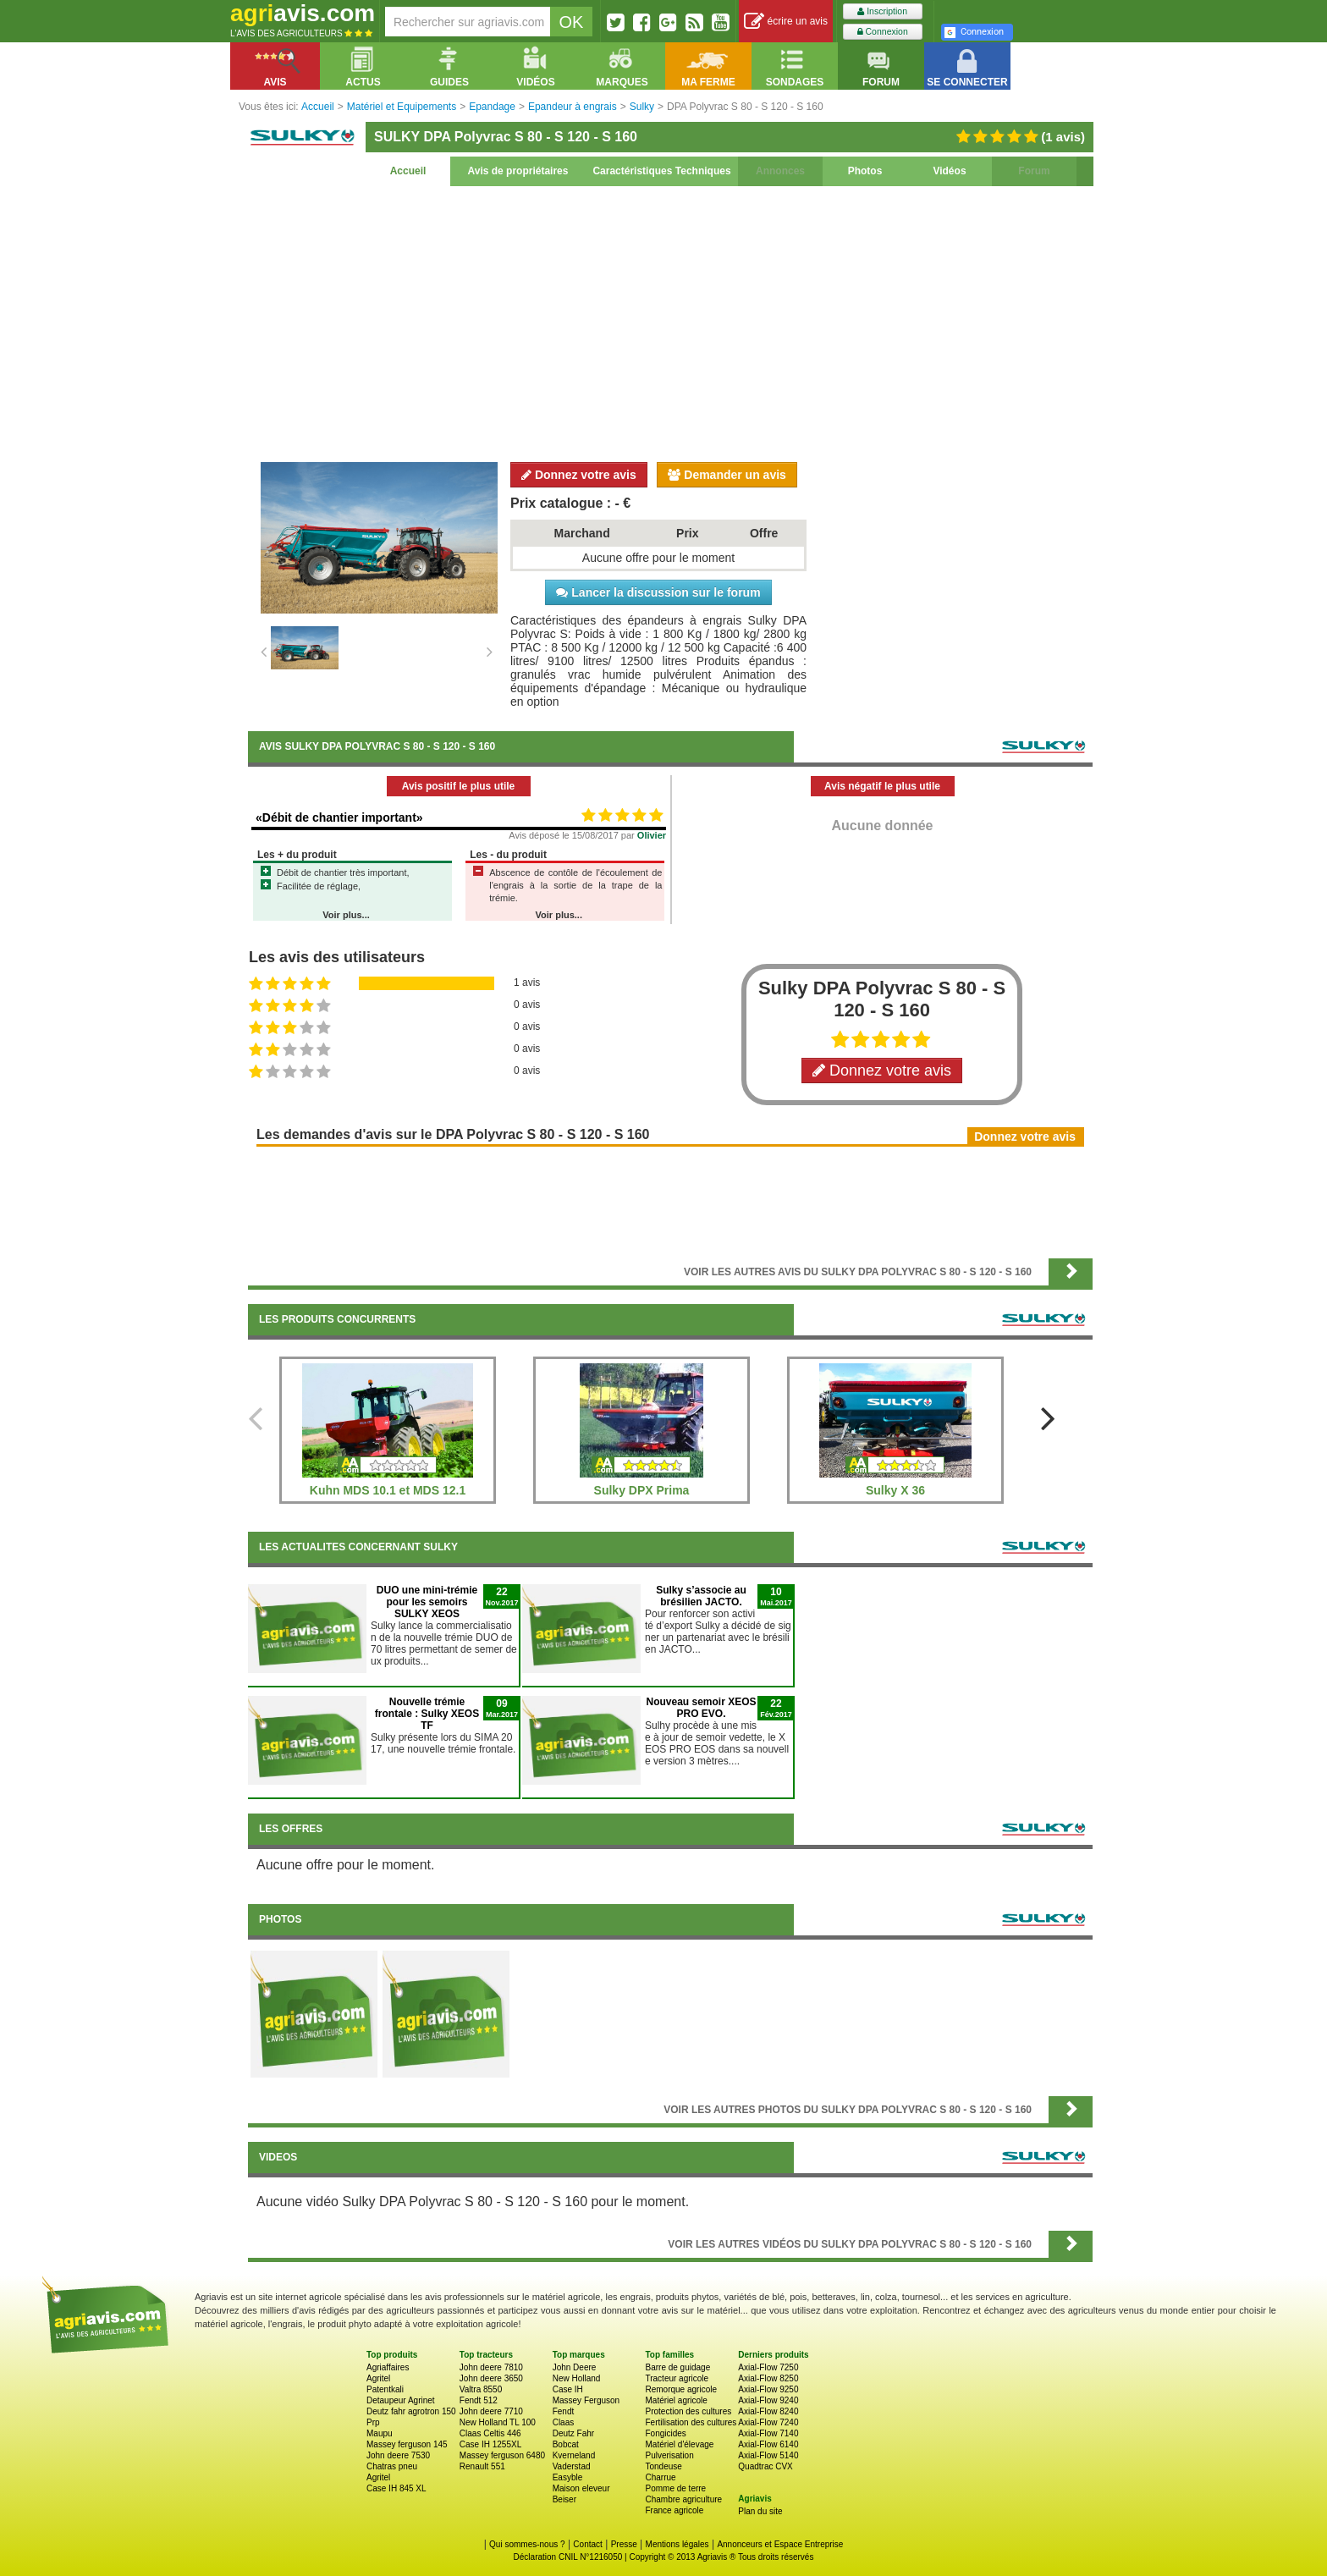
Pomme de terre (675, 2488)
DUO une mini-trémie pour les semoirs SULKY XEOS (427, 1602)
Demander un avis (727, 475)
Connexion (882, 31)
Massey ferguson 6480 (502, 2455)
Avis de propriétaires (518, 171)
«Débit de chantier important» (339, 817)
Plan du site (760, 2511)
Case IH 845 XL (396, 2488)
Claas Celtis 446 (490, 2433)
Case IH (568, 2389)
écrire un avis (786, 21)
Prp (373, 2422)
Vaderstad (572, 2466)
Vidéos (949, 171)
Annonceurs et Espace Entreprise (780, 2544)
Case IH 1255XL (490, 2444)
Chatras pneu (391, 2466)
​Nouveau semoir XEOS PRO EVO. (701, 1708)
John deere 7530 (398, 2455)
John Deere (575, 2367)
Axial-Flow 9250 (768, 2389)
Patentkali (385, 2389)
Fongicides (665, 2433)
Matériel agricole (676, 2400)
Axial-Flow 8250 (768, 2378)
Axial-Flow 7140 (768, 2433)
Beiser (564, 2499)
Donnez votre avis (578, 475)
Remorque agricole (681, 2389)
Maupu (379, 2433)
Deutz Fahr (573, 2433)
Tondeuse (663, 2466)
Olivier (651, 835)
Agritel (378, 2378)
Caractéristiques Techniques (661, 171)
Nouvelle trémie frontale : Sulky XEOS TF (427, 1713)
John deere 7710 (491, 2411)
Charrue (660, 2477)
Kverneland (574, 2455)
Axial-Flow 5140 (768, 2455)
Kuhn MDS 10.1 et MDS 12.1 (387, 1490)
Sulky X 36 (895, 1490)
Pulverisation (669, 2455)
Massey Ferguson (586, 2400)
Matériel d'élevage (679, 2444)
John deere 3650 (491, 2378)
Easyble (568, 2477)
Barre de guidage (677, 2367)
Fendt (564, 2411)
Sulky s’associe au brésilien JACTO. (701, 1596)
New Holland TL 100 (498, 2422)
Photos (865, 171)
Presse (624, 2544)
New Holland (577, 2378)
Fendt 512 (479, 2400)
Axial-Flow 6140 (768, 2444)
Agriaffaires (387, 2367)
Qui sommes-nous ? (526, 2544)
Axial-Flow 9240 (768, 2400)
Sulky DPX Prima (642, 1490)
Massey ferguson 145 (407, 2444)
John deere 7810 (491, 2367)
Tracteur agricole (676, 2378)
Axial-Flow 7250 (768, 2367)
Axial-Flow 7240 (768, 2422)
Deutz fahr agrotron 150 (411, 2411)
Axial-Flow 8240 (768, 2411)
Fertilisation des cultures (690, 2422)
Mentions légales (677, 2544)
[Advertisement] (670, 321)
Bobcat (566, 2444)
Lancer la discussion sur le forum (658, 592)
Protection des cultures (688, 2411)
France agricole (674, 2510)
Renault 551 (482, 2466)
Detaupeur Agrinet (400, 2400)
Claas (564, 2422)
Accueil (408, 171)
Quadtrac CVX (765, 2466)
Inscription (882, 11)
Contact (587, 2544)
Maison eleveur (581, 2488)
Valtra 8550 (481, 2389)
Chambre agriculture (683, 2499)
